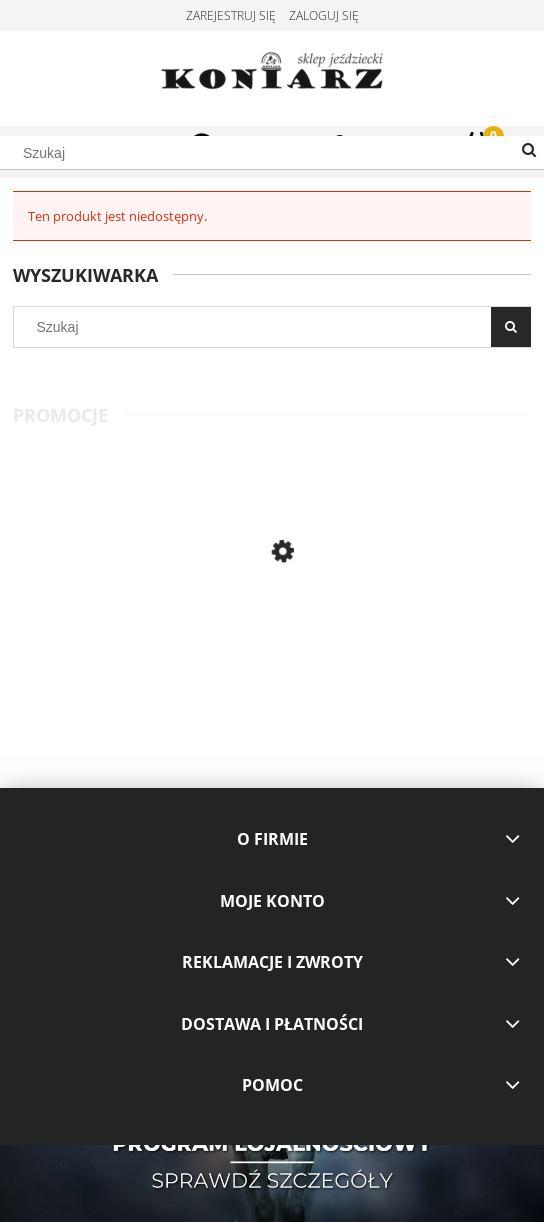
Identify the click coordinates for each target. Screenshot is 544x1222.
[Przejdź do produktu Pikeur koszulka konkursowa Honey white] (142, 630)
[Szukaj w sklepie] (272, 153)
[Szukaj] (529, 151)
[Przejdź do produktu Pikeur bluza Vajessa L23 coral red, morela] (401, 630)
